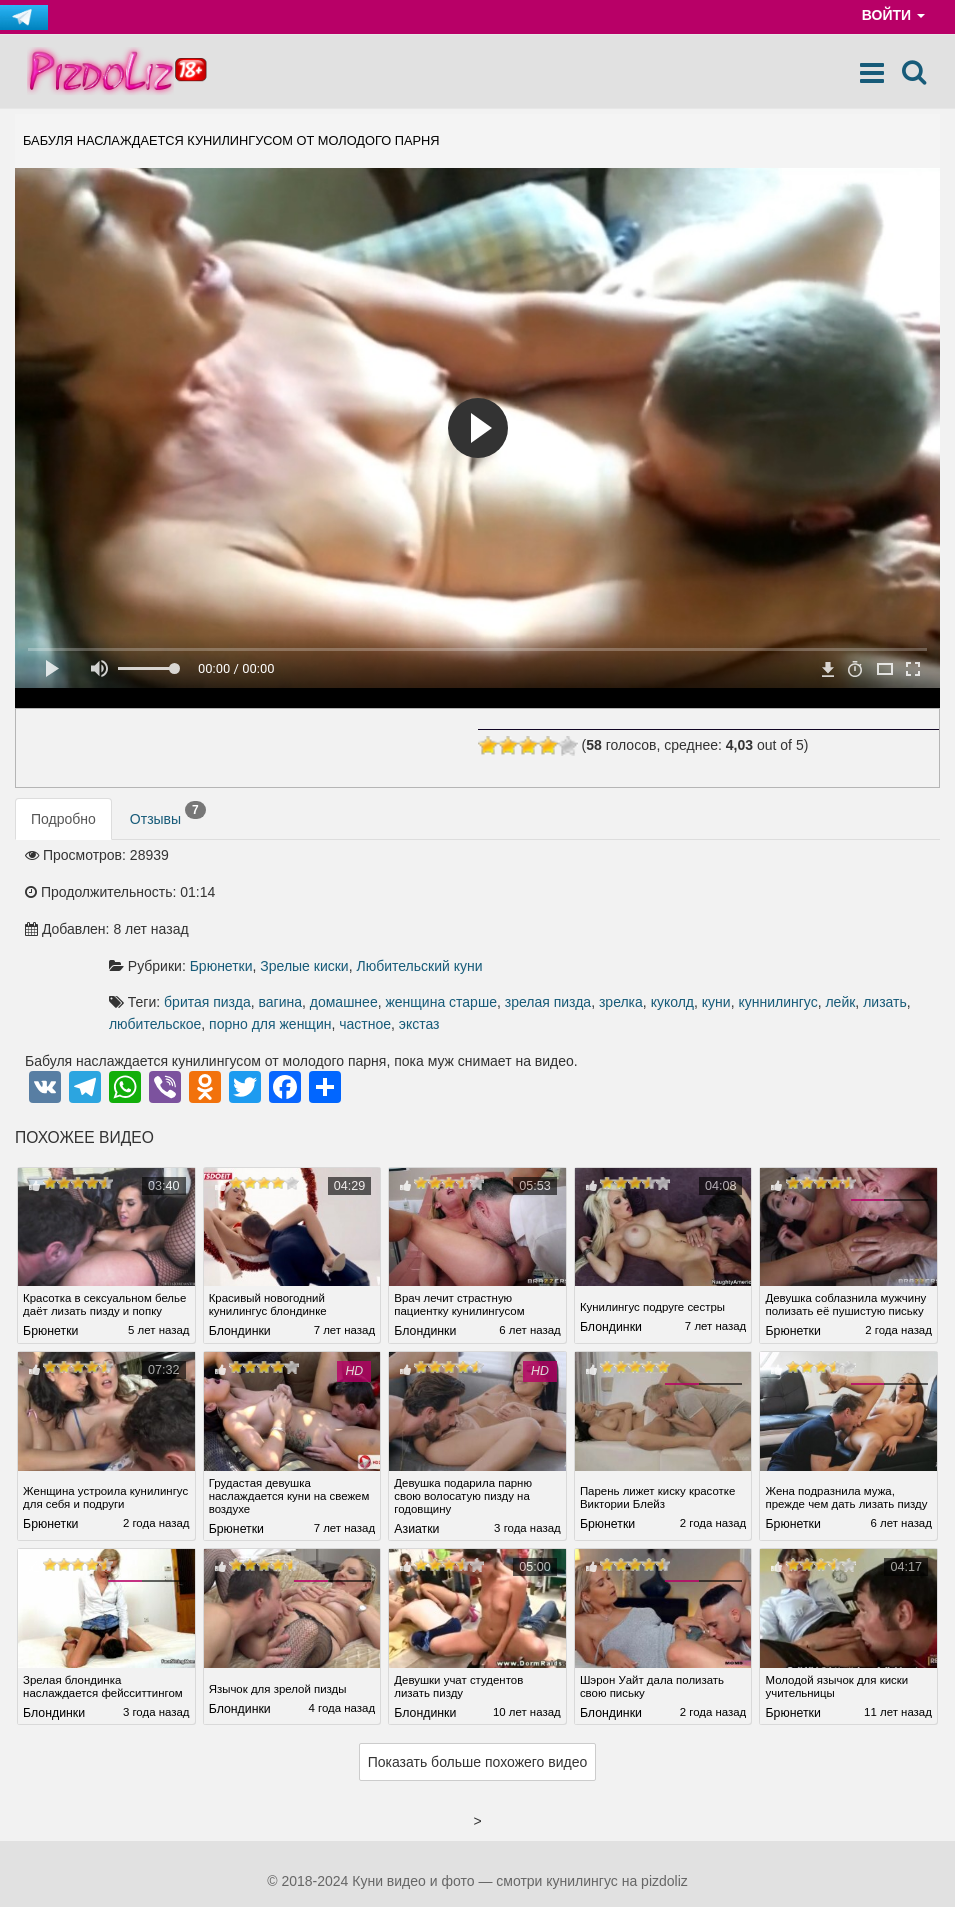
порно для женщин (812, 914)
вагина (559, 892)
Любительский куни (698, 856)
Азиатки (416, 1457)
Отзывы (168, 815)
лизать (622, 914)
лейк (577, 914)
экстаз (467, 936)
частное (413, 936)
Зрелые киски (582, 856)
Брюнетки (499, 856)
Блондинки (240, 1255)
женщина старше (719, 892)
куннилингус (514, 914)
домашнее (622, 892)
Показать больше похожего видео (478, 1703)
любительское (697, 914)
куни (452, 914)
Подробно (63, 819)
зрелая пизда (826, 892)
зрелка (899, 892)
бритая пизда (485, 892)
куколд (408, 914)
